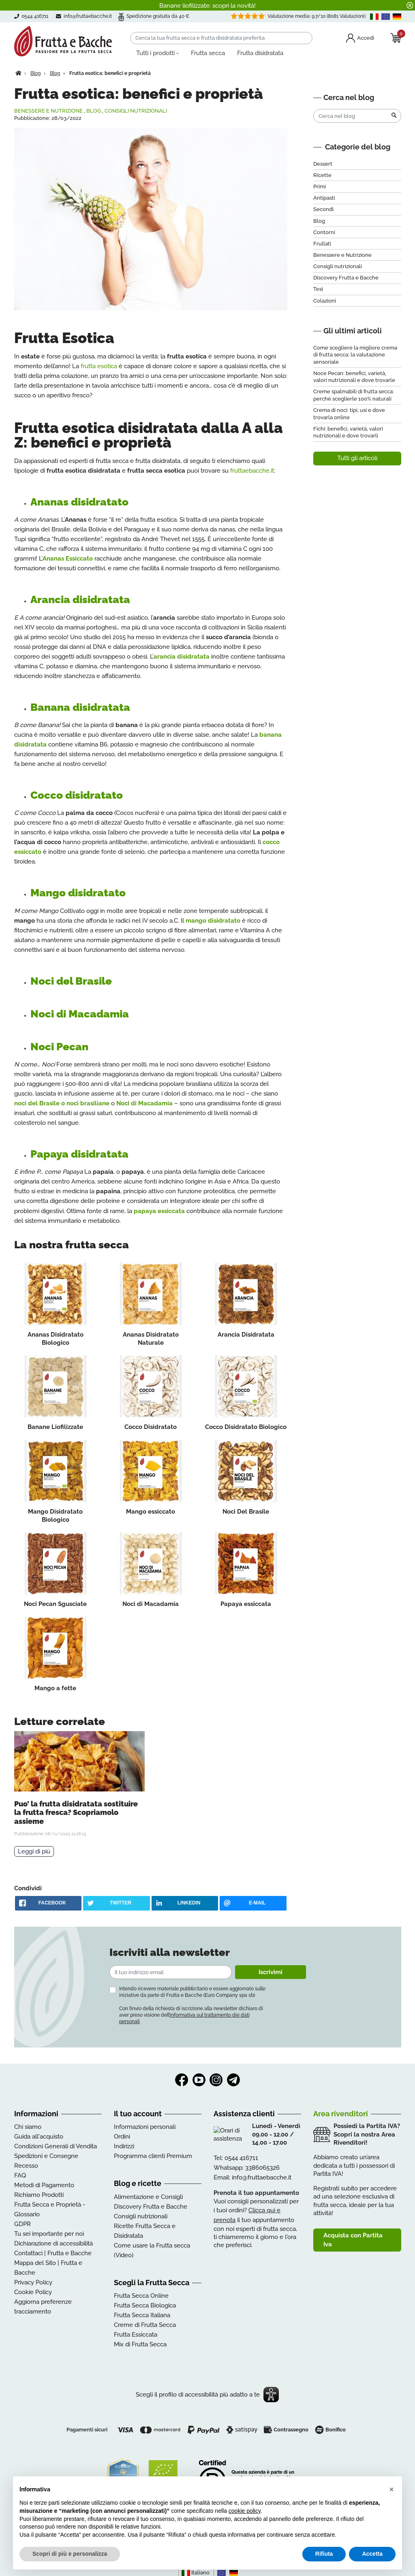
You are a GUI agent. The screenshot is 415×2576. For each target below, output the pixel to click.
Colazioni (324, 301)
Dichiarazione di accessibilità (53, 2243)
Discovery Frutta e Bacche (346, 278)
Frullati (322, 244)
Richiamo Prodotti (39, 2195)
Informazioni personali (144, 2126)
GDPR (22, 2224)
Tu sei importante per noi (49, 2233)
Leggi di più (34, 1851)
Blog (93, 111)
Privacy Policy (33, 2282)
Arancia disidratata (80, 599)
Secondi (323, 209)
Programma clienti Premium (153, 2156)
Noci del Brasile (71, 981)
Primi (319, 186)
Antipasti (324, 198)
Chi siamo (27, 2126)
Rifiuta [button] (324, 2553)
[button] (391, 2489)
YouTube (199, 2079)
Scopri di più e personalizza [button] (69, 2553)
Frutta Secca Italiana (142, 2315)
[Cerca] (221, 38)
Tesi (318, 289)
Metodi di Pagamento (44, 2185)
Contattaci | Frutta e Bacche (53, 2253)
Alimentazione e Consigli (148, 2197)
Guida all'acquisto (38, 2136)
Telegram (233, 2079)
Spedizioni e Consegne (46, 2156)
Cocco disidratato (76, 795)
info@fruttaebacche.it (88, 16)
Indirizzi (124, 2146)
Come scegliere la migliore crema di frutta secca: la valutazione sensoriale (355, 355)
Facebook (181, 2079)
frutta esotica (99, 366)
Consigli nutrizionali (136, 111)
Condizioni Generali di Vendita (55, 2146)
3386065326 (262, 2167)
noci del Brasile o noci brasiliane (61, 1103)
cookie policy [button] (245, 2511)
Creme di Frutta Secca (145, 2325)
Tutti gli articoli (357, 458)
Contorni (324, 232)
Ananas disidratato (79, 502)
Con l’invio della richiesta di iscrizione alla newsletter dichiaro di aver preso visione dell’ (191, 2015)
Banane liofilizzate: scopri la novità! (207, 5)
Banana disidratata (80, 707)
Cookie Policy (33, 2292)
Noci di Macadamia (79, 1014)
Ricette (322, 175)
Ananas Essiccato (68, 558)
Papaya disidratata (79, 1154)
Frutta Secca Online (141, 2295)
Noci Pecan (59, 1047)
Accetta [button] (372, 2553)
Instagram (216, 2079)
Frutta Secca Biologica (145, 2305)
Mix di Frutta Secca (140, 2344)
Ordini (122, 2136)
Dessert (322, 164)
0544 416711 (241, 2158)
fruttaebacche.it (252, 470)
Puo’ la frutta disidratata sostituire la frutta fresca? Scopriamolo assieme (76, 1812)
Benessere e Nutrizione (48, 111)
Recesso (26, 2165)
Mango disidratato (78, 893)
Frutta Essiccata (135, 2334)
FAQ (20, 2175)
